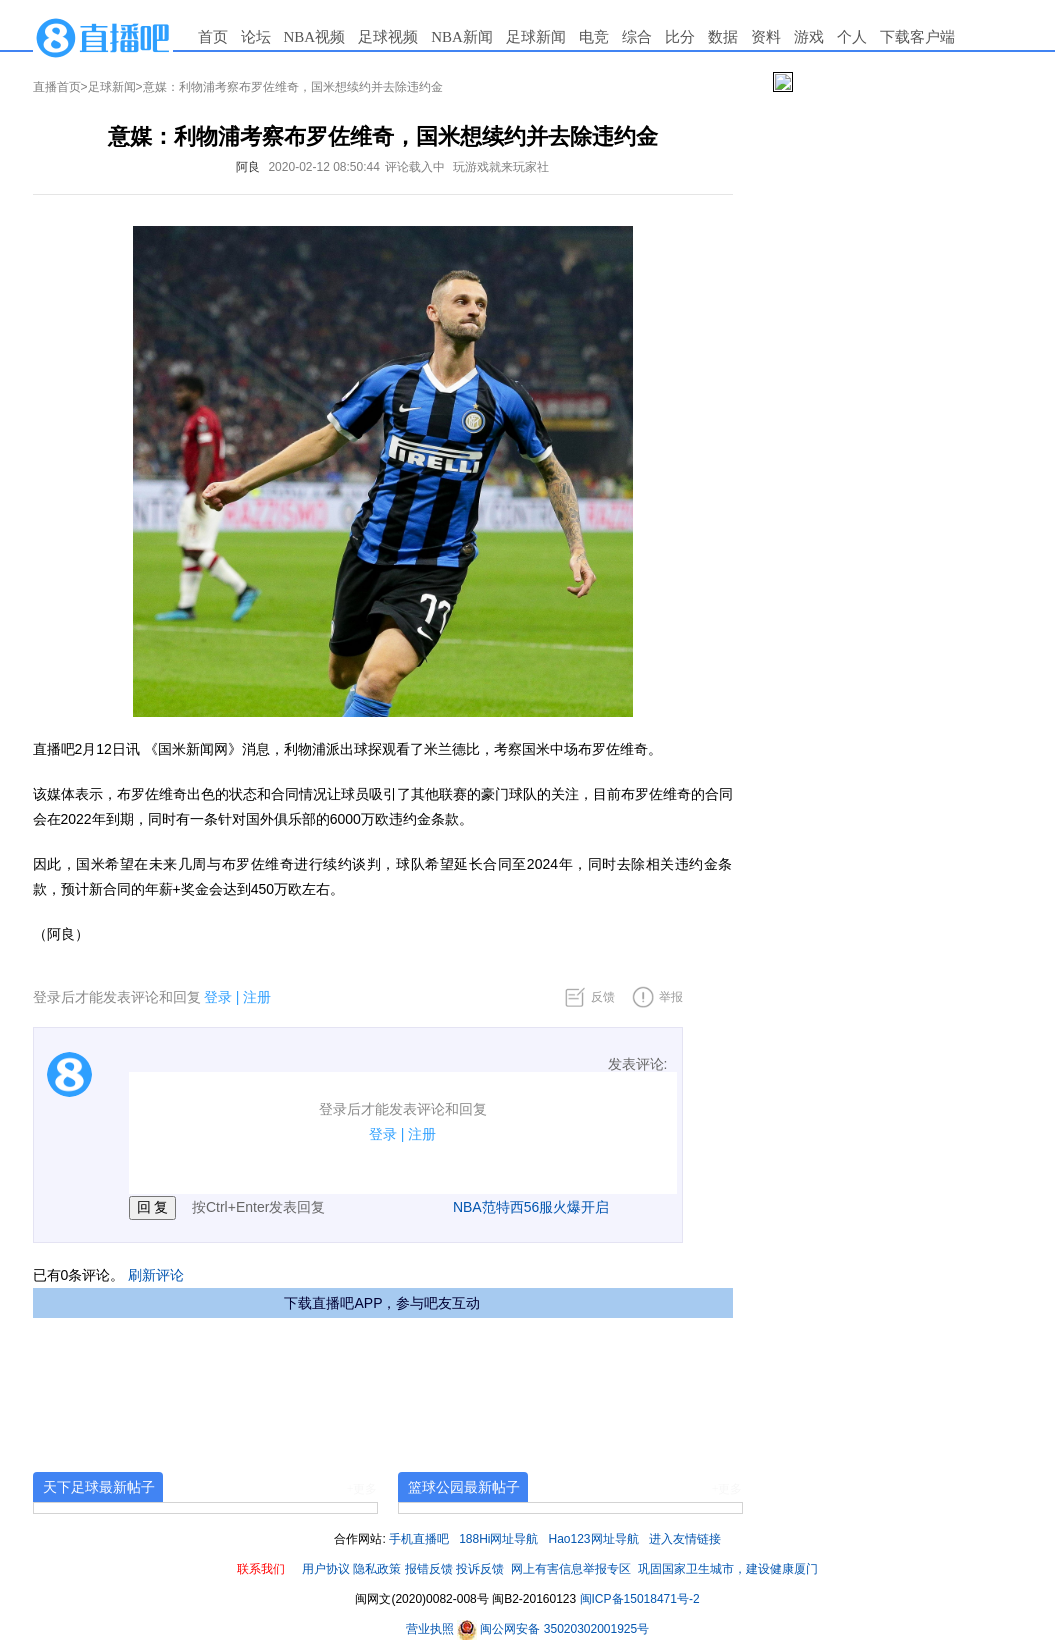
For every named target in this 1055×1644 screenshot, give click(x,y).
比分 (680, 37)
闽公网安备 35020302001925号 (553, 1629)
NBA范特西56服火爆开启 (531, 1207)
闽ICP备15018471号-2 (640, 1599)
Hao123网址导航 (594, 1539)
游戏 (809, 37)
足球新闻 (536, 37)
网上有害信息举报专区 (571, 1569)
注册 (257, 997)
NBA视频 (315, 37)
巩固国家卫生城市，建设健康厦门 (728, 1569)
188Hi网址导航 (498, 1539)
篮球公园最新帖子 (464, 1487)
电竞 (594, 37)
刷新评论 (156, 1275)
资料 (766, 37)
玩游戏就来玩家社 (501, 167)
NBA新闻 (462, 37)
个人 (852, 37)
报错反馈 (429, 1569)
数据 (723, 37)
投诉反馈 (480, 1569)
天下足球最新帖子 (99, 1487)
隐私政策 (377, 1569)
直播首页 (57, 87)
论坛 (256, 37)
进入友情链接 (685, 1539)
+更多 (362, 1489)
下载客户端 (917, 37)
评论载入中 (415, 167)
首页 (213, 37)
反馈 (603, 997)
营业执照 (431, 1629)
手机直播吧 (419, 1539)
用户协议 (326, 1569)
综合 (637, 37)
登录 (218, 997)
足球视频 (388, 37)
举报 (671, 997)
